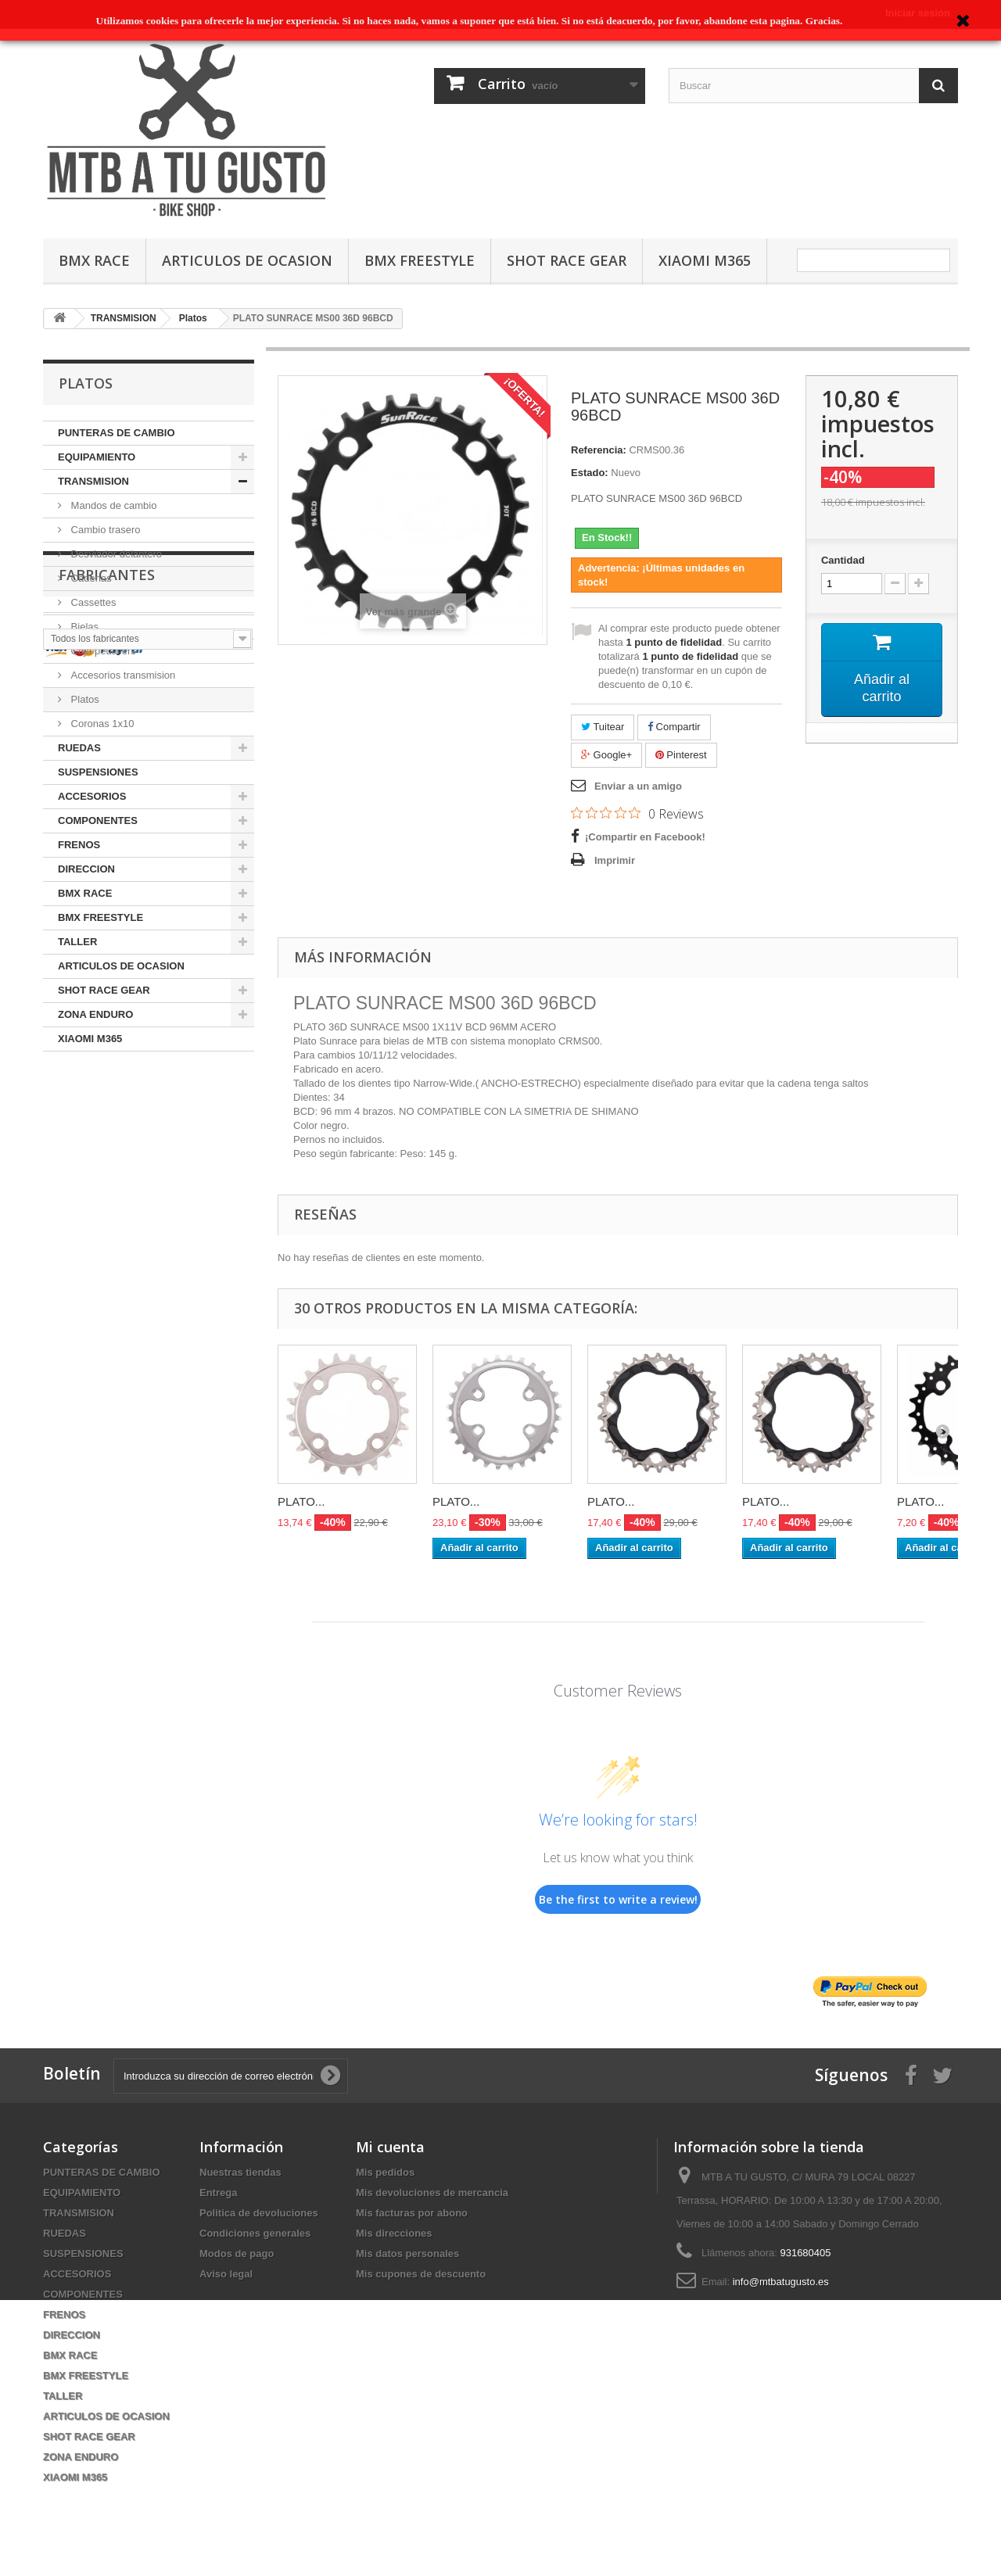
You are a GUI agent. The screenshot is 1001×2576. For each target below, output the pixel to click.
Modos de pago (236, 2253)
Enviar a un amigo (638, 786)
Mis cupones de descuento (421, 2274)
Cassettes (92, 602)
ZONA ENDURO (95, 1014)
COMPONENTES (98, 820)
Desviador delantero (115, 554)
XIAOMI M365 (704, 260)
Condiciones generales (254, 2233)
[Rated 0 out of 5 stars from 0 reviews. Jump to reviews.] (637, 813)
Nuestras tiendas (240, 2172)
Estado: (589, 472)
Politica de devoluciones (258, 2213)
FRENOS (79, 845)
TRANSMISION (93, 481)
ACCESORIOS (92, 796)
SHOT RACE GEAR (566, 260)
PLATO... (301, 1501)
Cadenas (90, 578)
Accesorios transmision (121, 675)
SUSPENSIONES (98, 772)
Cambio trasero (104, 530)
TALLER (77, 942)
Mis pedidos (385, 2172)
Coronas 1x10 (101, 723)
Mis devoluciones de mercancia (432, 2192)
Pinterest (681, 755)
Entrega (218, 2192)
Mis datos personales (407, 2253)
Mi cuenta (390, 2146)
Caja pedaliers (102, 651)
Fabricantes (107, 1098)
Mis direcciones (394, 2233)
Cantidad (843, 560)
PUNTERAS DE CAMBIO (116, 433)
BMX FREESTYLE (419, 260)
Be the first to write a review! (618, 1899)
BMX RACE (94, 260)
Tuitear (602, 727)
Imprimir (614, 860)
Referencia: (598, 450)
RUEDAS (79, 748)
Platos (83, 699)
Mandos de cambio (112, 505)
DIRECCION (86, 869)
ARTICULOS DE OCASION (247, 260)
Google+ (606, 755)
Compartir (674, 727)
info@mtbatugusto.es (781, 2282)
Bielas (83, 626)
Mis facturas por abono (412, 2213)
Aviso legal (226, 2274)
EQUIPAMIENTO (96, 457)
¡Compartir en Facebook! (645, 837)
